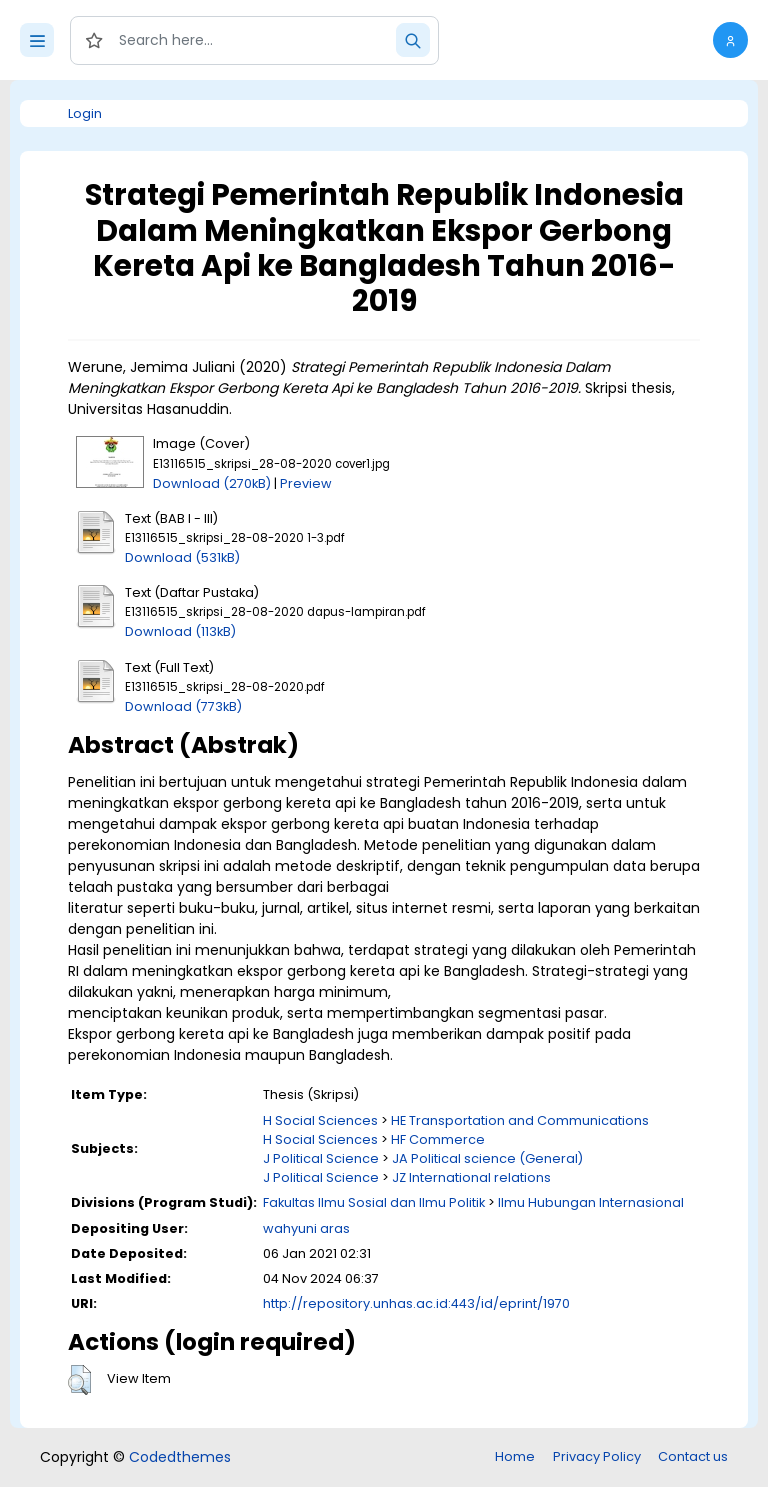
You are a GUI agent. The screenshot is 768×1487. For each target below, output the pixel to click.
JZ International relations (471, 1177)
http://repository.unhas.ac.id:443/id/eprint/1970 (416, 1303)
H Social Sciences (320, 1120)
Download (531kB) (182, 557)
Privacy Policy (597, 1456)
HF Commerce (438, 1139)
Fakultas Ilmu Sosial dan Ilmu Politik (374, 1202)
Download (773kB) (183, 706)
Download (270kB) (212, 483)
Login (85, 113)
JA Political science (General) (487, 1158)
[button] (730, 40)
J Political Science (321, 1158)
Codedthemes (180, 1457)
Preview (306, 483)
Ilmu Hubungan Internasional (591, 1202)
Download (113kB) (180, 631)
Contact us (693, 1456)
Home (515, 1456)
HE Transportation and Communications (520, 1120)
